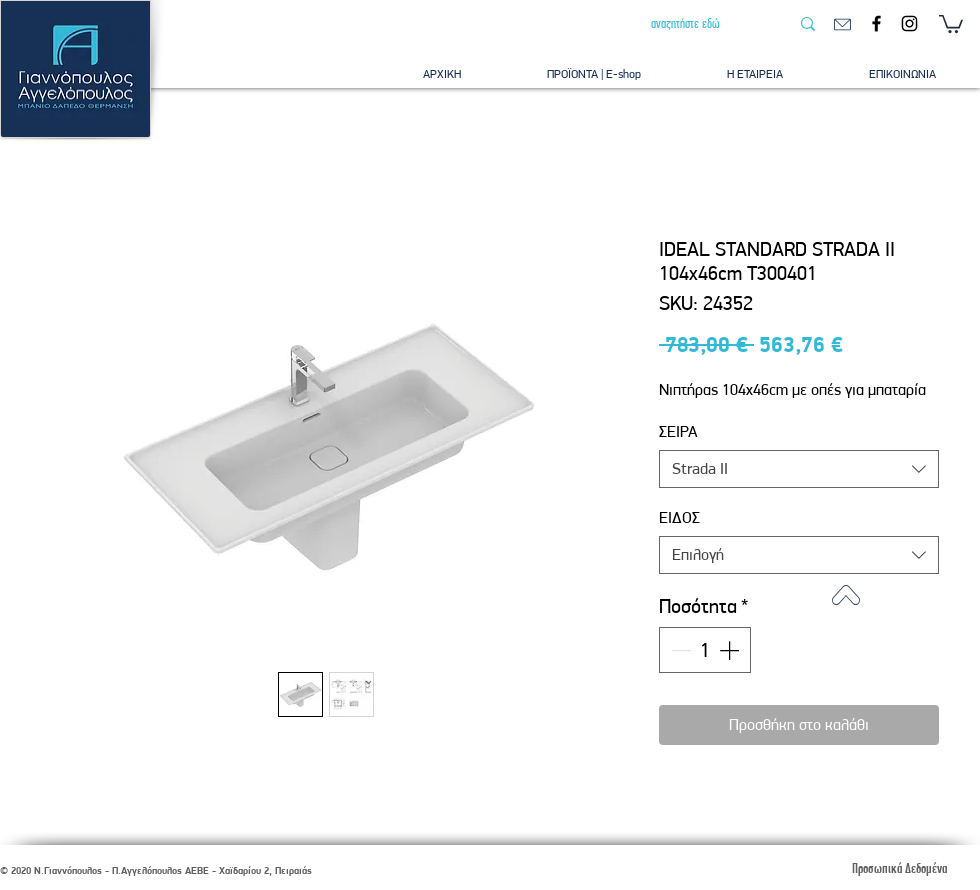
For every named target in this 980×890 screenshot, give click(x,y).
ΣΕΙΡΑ (678, 431)
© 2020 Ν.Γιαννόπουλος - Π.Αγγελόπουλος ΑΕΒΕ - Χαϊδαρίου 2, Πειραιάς (156, 870)
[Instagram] (909, 23)
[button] (951, 23)
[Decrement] (679, 650)
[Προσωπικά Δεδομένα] (899, 868)
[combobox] (799, 469)
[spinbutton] (705, 650)
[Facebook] (876, 23)
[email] (842, 24)
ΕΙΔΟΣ (679, 517)
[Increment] (731, 650)
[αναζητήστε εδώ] (705, 24)
